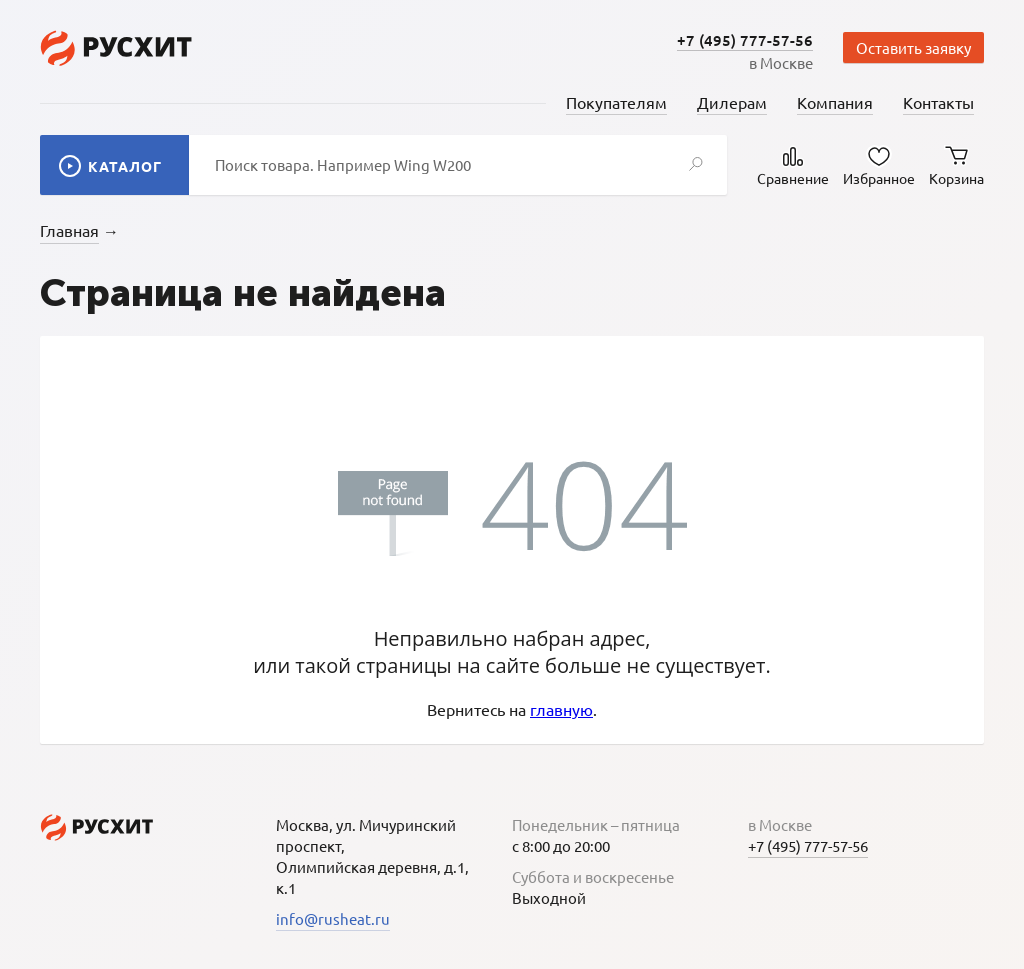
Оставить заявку (913, 47)
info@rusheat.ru (333, 918)
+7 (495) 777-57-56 (745, 40)
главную (561, 709)
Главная (69, 230)
